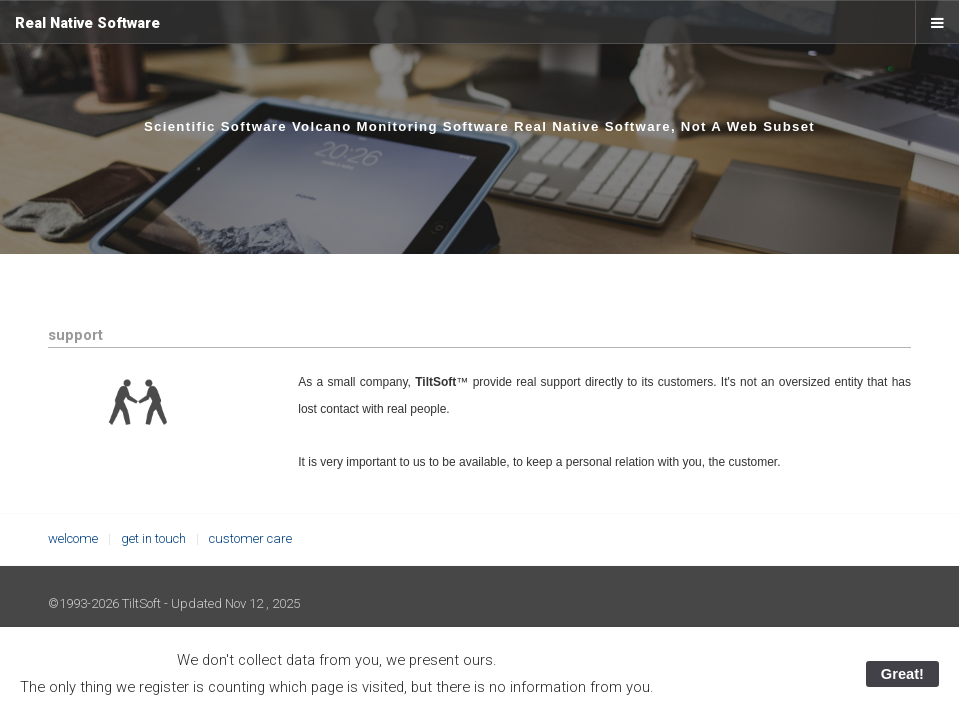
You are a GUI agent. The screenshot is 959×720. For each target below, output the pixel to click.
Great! (902, 674)
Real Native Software (87, 23)
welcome (73, 538)
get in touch (153, 538)
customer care (250, 538)
